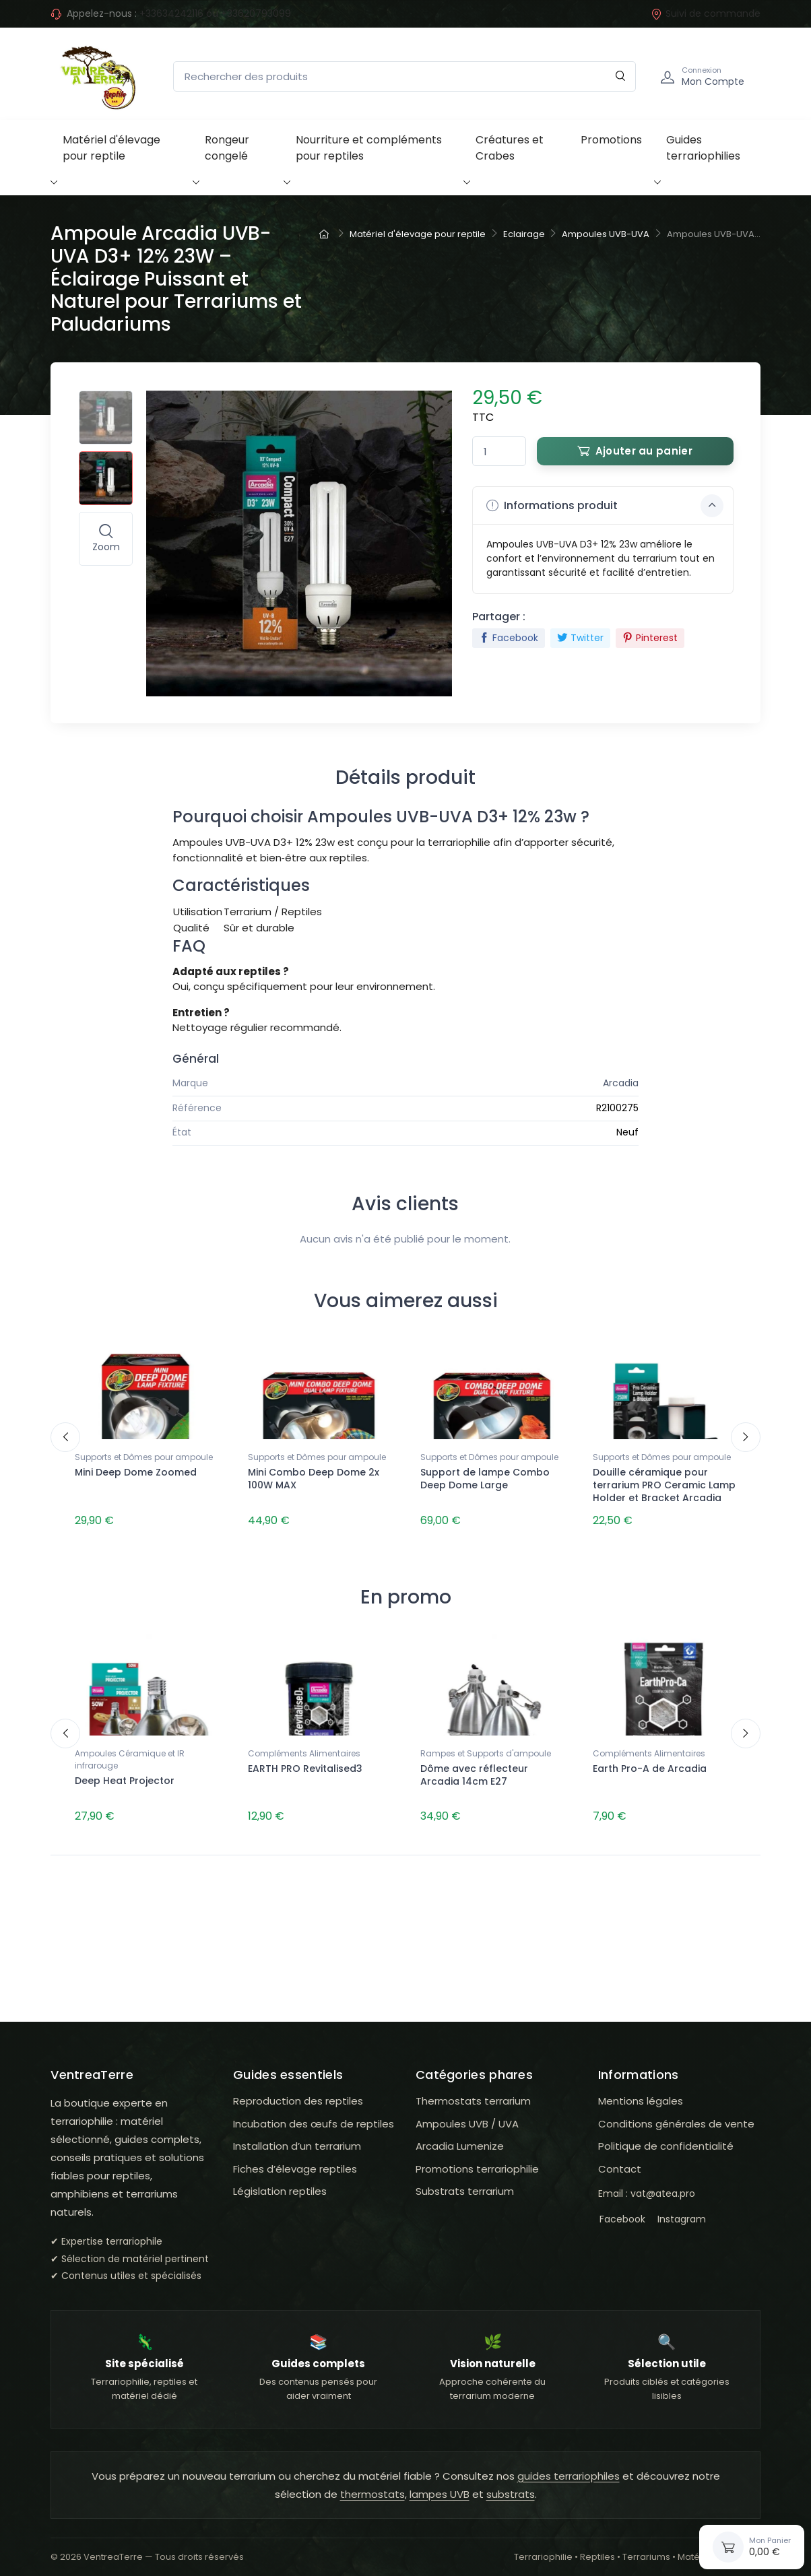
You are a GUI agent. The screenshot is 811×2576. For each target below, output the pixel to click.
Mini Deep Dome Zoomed (136, 1472)
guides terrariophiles (568, 2469)
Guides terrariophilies (703, 148)
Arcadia (621, 1083)
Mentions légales (640, 2093)
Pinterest (650, 638)
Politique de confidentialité (666, 2139)
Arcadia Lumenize (460, 2139)
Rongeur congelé (227, 148)
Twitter (580, 638)
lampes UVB (439, 2487)
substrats (510, 2487)
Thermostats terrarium (473, 2093)
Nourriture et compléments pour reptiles (369, 148)
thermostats (372, 2487)
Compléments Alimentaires (304, 1749)
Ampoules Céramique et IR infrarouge (130, 1755)
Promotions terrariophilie (477, 2161)
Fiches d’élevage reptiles (295, 2161)
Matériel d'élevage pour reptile (111, 148)
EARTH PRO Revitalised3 (305, 1764)
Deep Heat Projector (124, 1776)
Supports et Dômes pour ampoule (144, 1457)
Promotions (611, 139)
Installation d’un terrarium (297, 2139)
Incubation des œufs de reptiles (313, 2116)
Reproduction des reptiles (298, 2093)
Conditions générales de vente (676, 2116)
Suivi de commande (705, 13)
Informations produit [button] (604, 505)
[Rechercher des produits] (404, 76)
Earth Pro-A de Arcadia (650, 1764)
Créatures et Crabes (510, 148)
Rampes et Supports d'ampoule (485, 1749)
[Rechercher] (621, 76)
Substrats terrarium (465, 2184)
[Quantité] (499, 451)
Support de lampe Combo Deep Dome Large (485, 1478)
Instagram (680, 2211)
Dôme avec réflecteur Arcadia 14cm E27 (474, 1771)
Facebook (508, 638)
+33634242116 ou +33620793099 (215, 13)
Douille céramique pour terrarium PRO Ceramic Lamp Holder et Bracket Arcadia (664, 1485)
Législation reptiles (280, 2184)
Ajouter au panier (634, 451)
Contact (619, 2161)
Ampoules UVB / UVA (467, 2116)
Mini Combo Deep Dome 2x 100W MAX (313, 1478)
